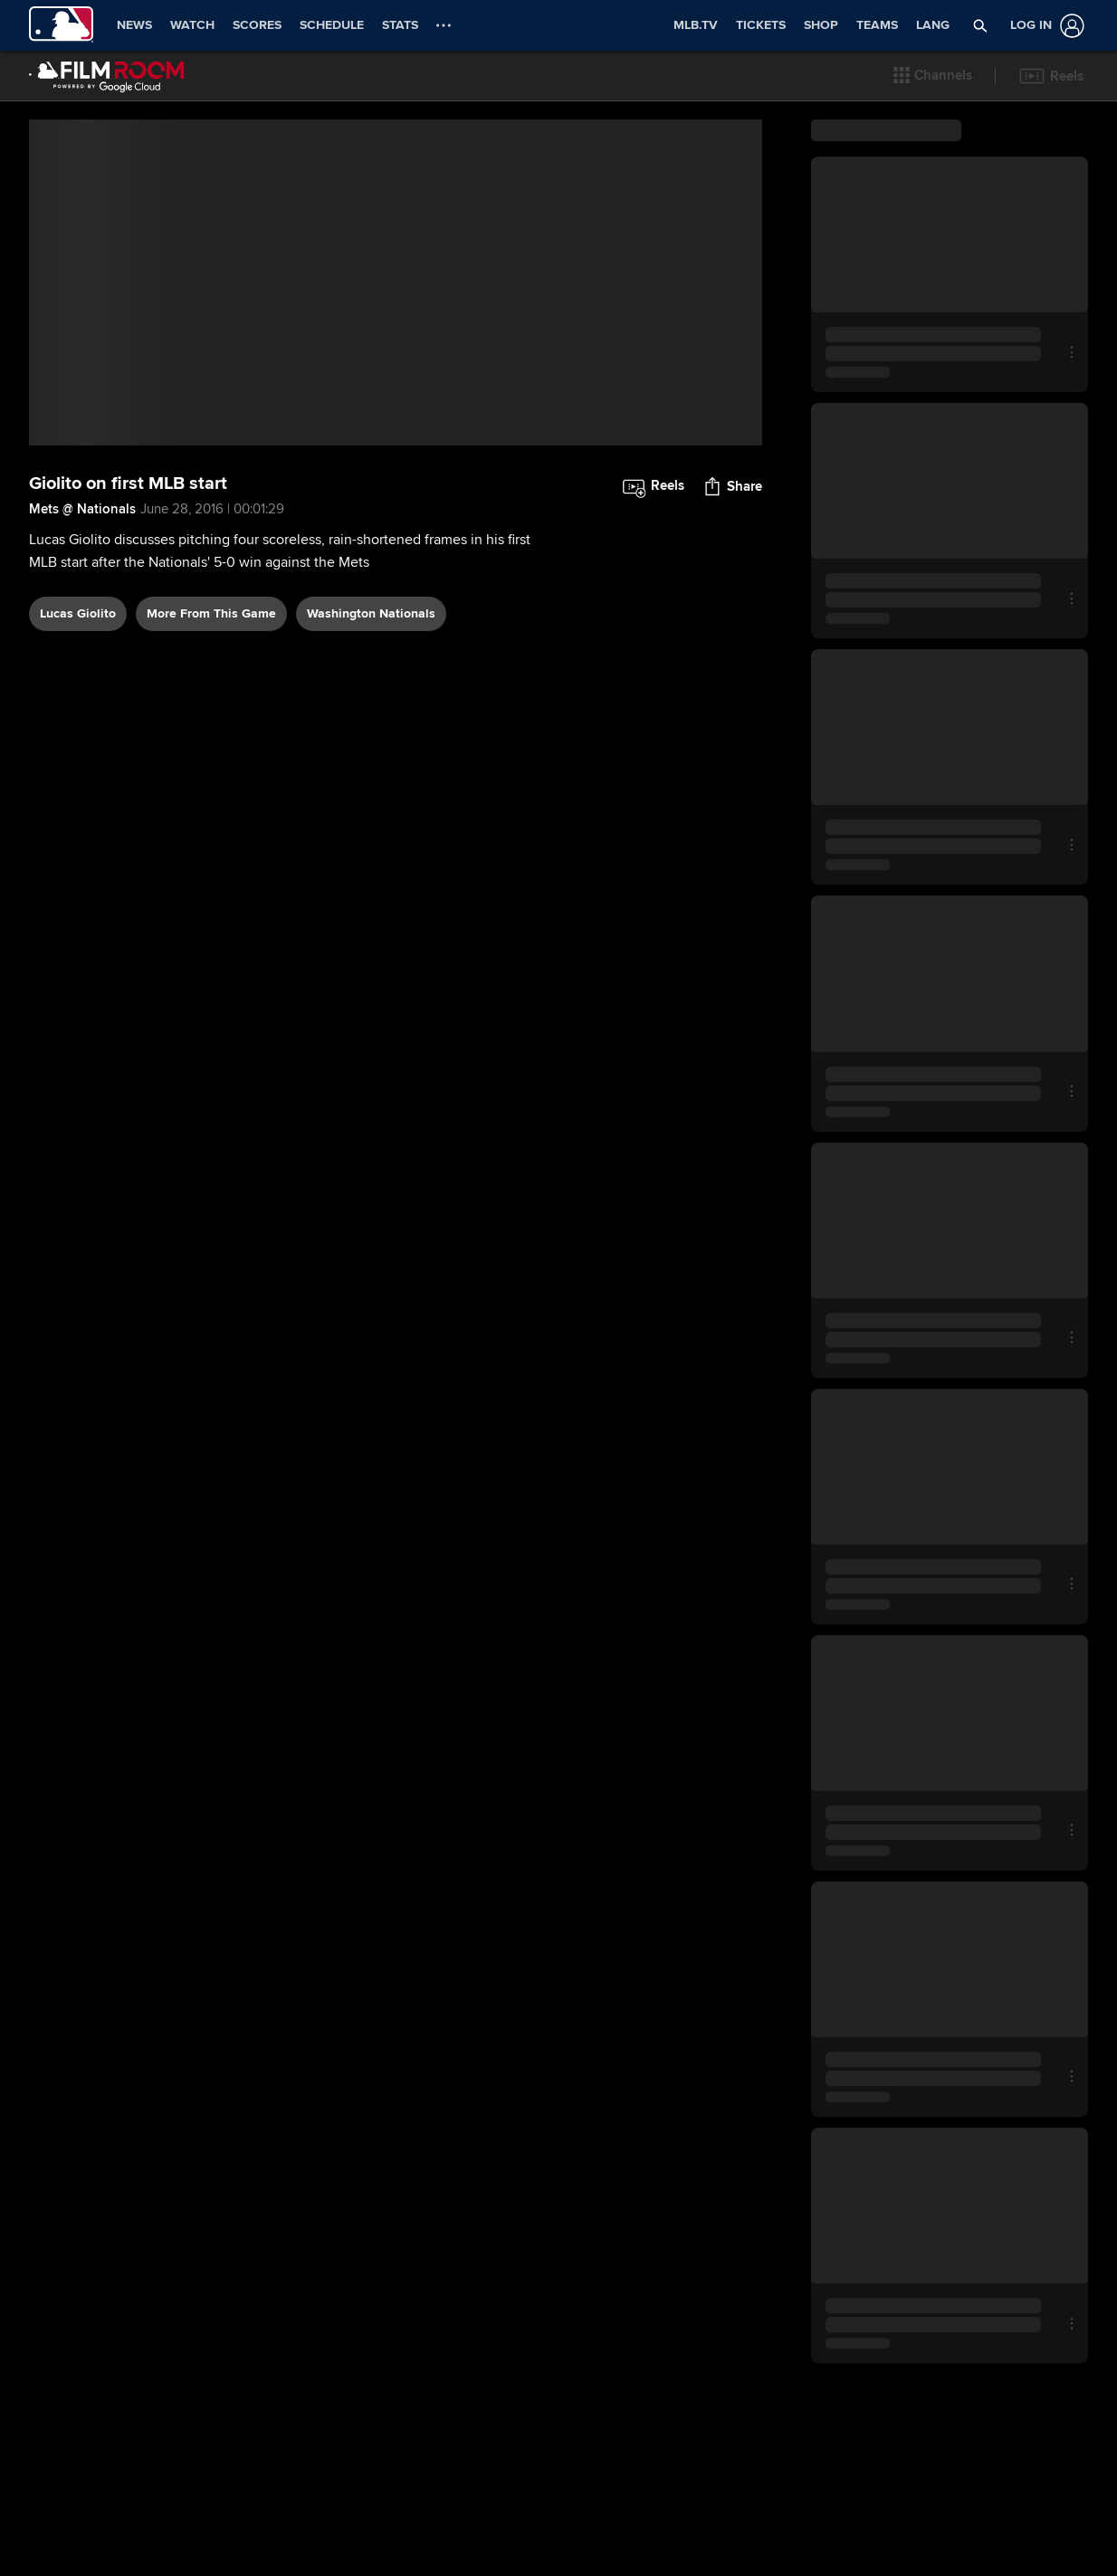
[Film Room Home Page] (107, 76)
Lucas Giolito (78, 700)
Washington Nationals (371, 700)
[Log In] (1043, 26)
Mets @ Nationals (82, 596)
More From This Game (211, 700)
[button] (933, 76)
